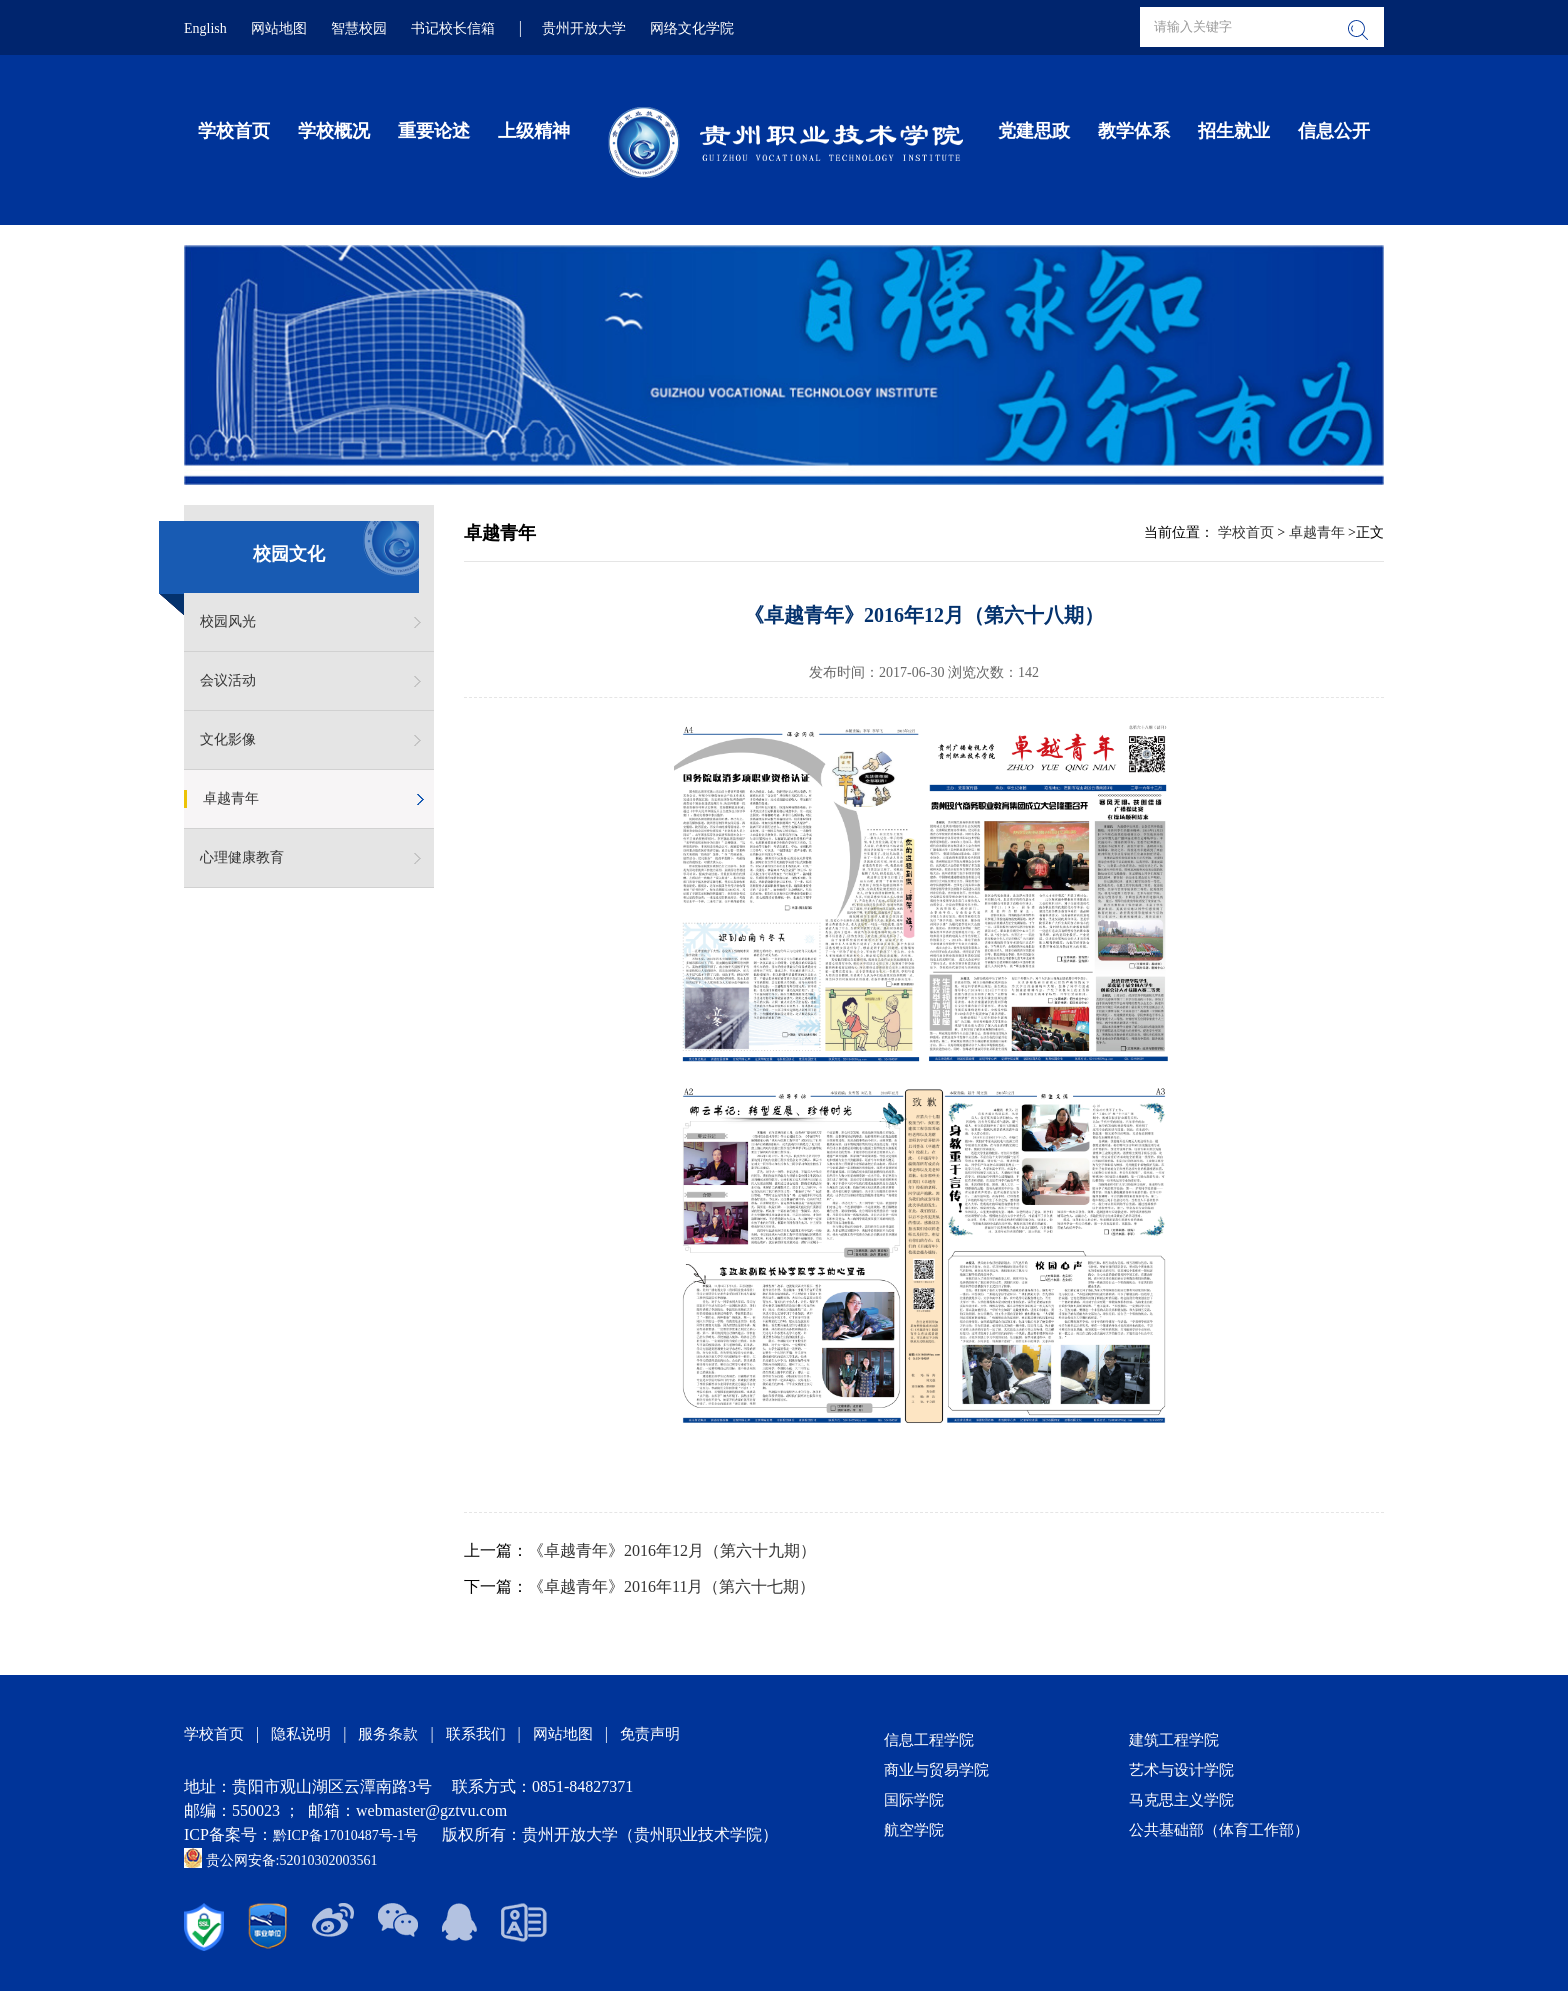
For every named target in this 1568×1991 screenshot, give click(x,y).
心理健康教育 (242, 857)
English (205, 28)
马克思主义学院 (1181, 1800)
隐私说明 (301, 1734)
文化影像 (228, 739)
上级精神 (534, 131)
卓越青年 (231, 798)
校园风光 (228, 621)
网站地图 (279, 28)
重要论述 (434, 131)
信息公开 (1334, 131)
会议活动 (228, 680)
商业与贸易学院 (936, 1770)
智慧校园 (359, 28)
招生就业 (1234, 131)
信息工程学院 (929, 1740)
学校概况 (334, 131)
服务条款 (388, 1734)
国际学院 (914, 1800)
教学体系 (1134, 131)
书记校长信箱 (453, 28)
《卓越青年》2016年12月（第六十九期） (672, 1550)
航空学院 (914, 1830)
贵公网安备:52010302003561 (280, 1860)
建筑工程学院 (1174, 1740)
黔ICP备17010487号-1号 (347, 1835)
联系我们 (476, 1734)
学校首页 (234, 131)
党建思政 (1034, 131)
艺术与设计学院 (1181, 1770)
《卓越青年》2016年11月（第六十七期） (671, 1586)
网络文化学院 (692, 28)
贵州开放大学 (584, 28)
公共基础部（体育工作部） (1219, 1830)
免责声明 (650, 1734)
